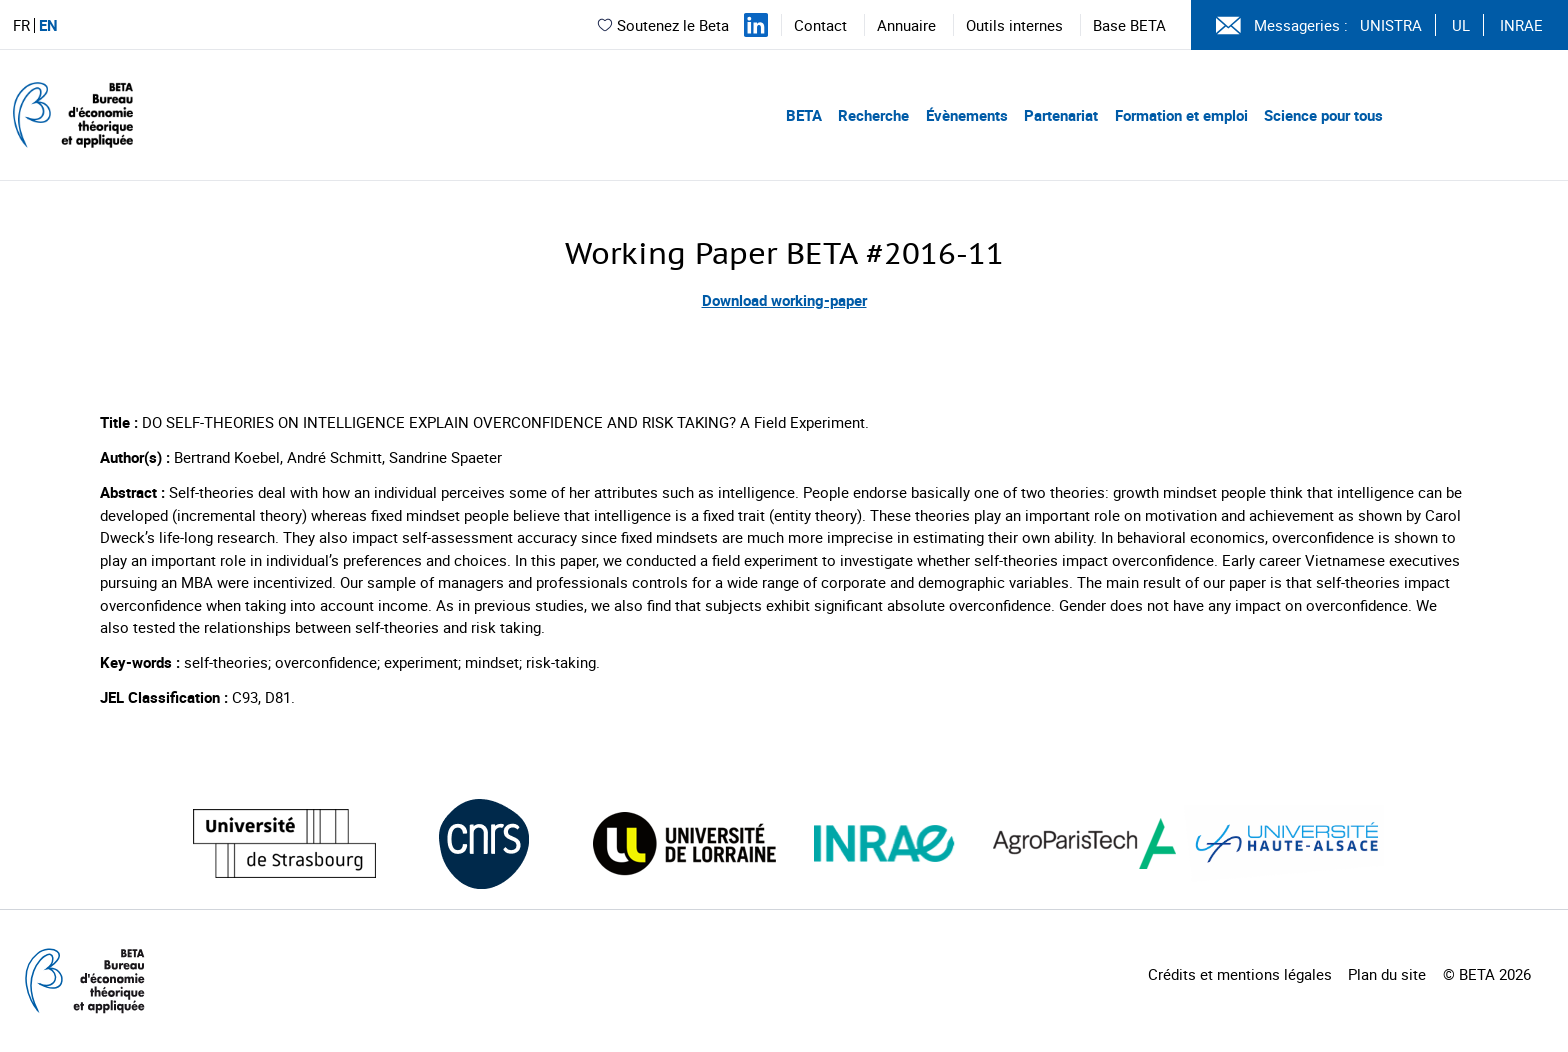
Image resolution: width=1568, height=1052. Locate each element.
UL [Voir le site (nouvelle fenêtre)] (1461, 25)
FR (21, 25)
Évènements (967, 115)
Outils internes (1014, 25)
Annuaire (906, 25)
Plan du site (1387, 974)
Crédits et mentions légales (1240, 974)
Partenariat (1061, 115)
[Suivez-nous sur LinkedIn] (756, 25)
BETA (804, 115)
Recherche (873, 115)
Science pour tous (1323, 115)
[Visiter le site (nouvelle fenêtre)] (284, 843)
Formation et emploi (1181, 115)
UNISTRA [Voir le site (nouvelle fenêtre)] (1391, 25)
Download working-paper (784, 300)
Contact (820, 25)
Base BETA (1129, 25)
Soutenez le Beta (662, 25)
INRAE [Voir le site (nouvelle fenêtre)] (1521, 25)
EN (48, 25)
